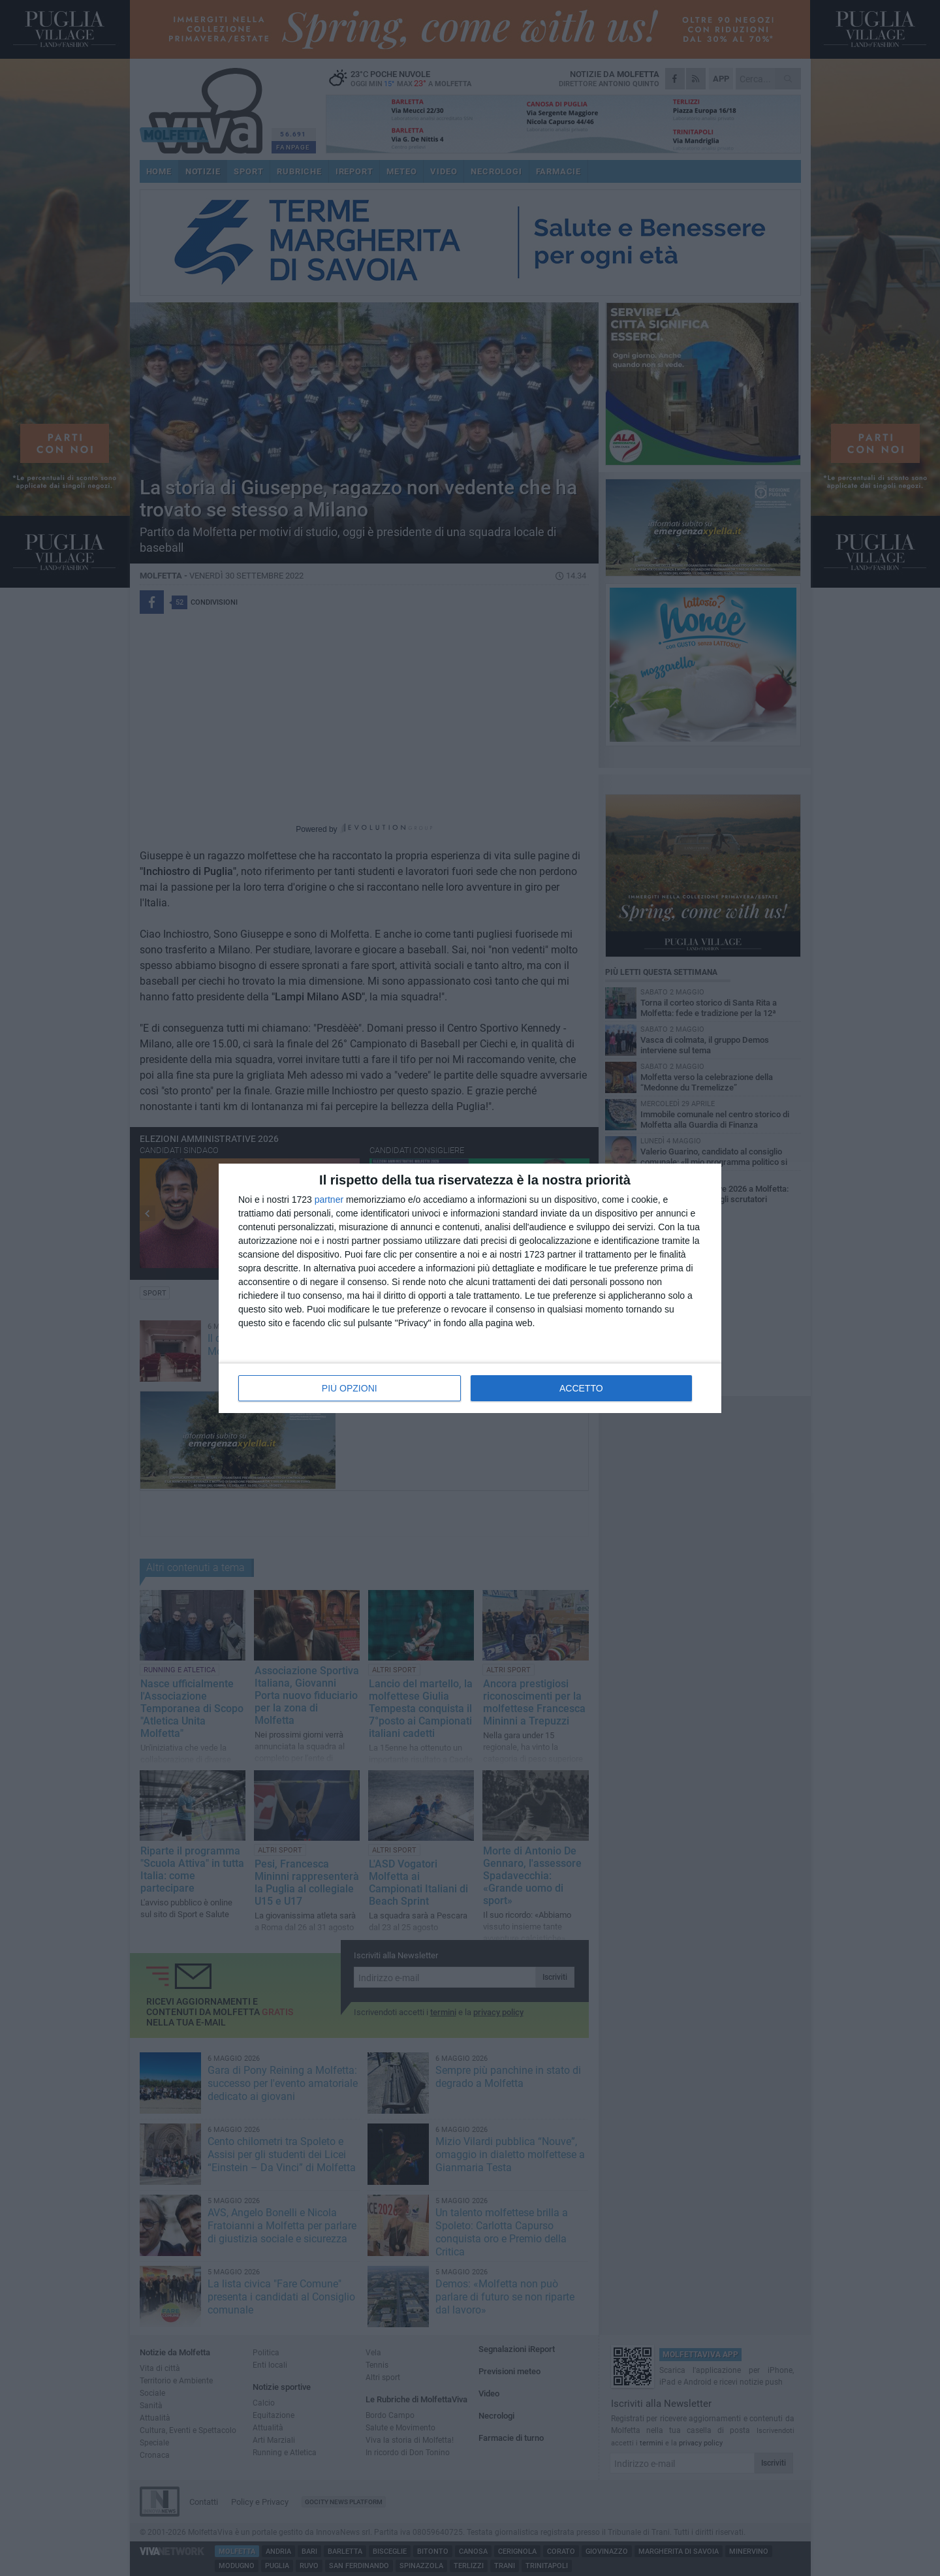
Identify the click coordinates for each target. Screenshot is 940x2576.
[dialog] (470, 1288)
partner (329, 1199)
